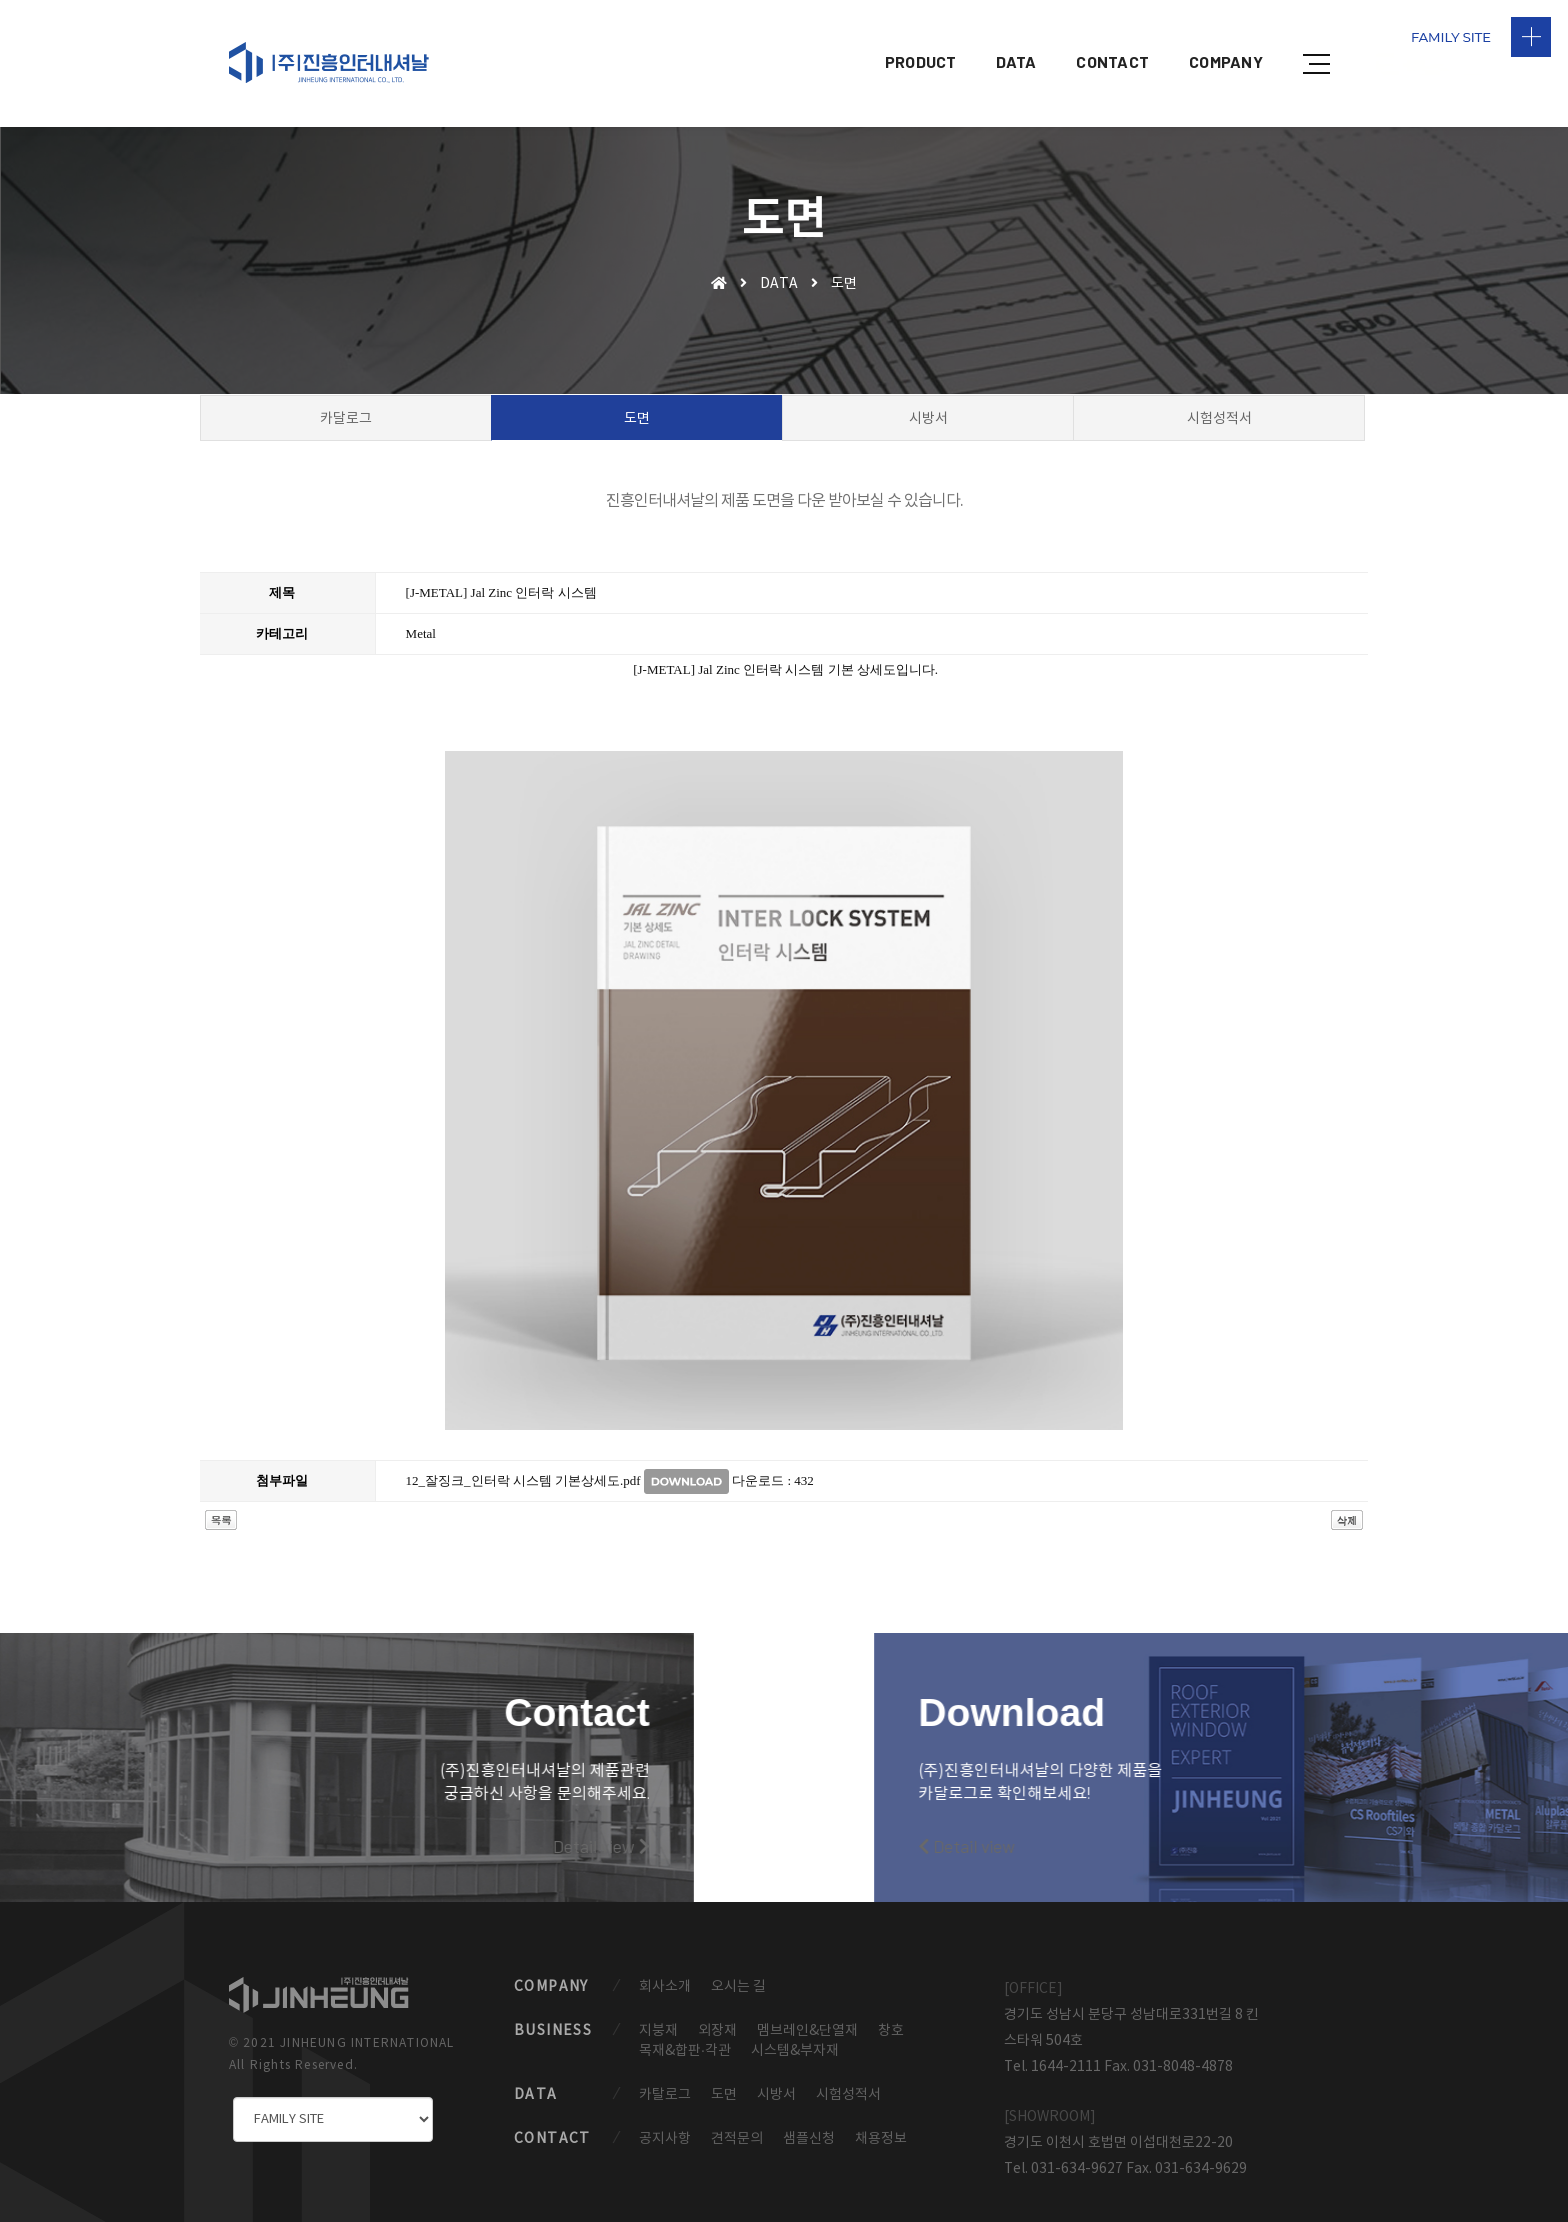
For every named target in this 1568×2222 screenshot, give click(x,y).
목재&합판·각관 (685, 2034)
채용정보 (881, 2124)
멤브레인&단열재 (807, 2014)
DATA (1016, 35)
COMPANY (1226, 35)
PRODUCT (921, 35)
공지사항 (665, 2124)
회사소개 (665, 1969)
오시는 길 (738, 1969)
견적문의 (737, 2124)
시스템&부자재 (795, 2034)
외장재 (717, 2014)
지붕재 (658, 2014)
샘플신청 (809, 2124)
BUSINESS (553, 2014)
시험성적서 (848, 2079)
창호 (891, 2014)
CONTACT (1112, 35)
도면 (724, 2079)
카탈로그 (665, 2079)
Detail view (306, 1819)
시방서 (776, 2079)
